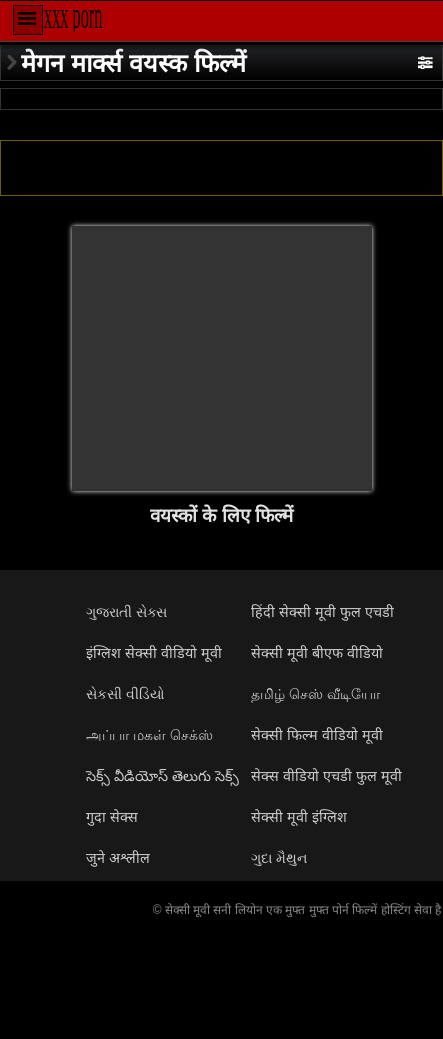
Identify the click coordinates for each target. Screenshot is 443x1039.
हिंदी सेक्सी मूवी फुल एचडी (322, 612)
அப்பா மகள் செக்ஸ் (149, 735)
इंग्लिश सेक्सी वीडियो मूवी (154, 653)
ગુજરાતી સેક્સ (126, 612)
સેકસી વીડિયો (125, 694)
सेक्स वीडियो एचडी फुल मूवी (326, 776)
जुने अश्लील (118, 858)
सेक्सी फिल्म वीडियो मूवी (317, 735)
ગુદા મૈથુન (279, 858)
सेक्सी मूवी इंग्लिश (299, 817)
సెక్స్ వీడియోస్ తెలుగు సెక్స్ (162, 776)
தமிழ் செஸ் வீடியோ (315, 694)
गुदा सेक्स (112, 817)
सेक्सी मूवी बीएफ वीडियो (317, 653)
